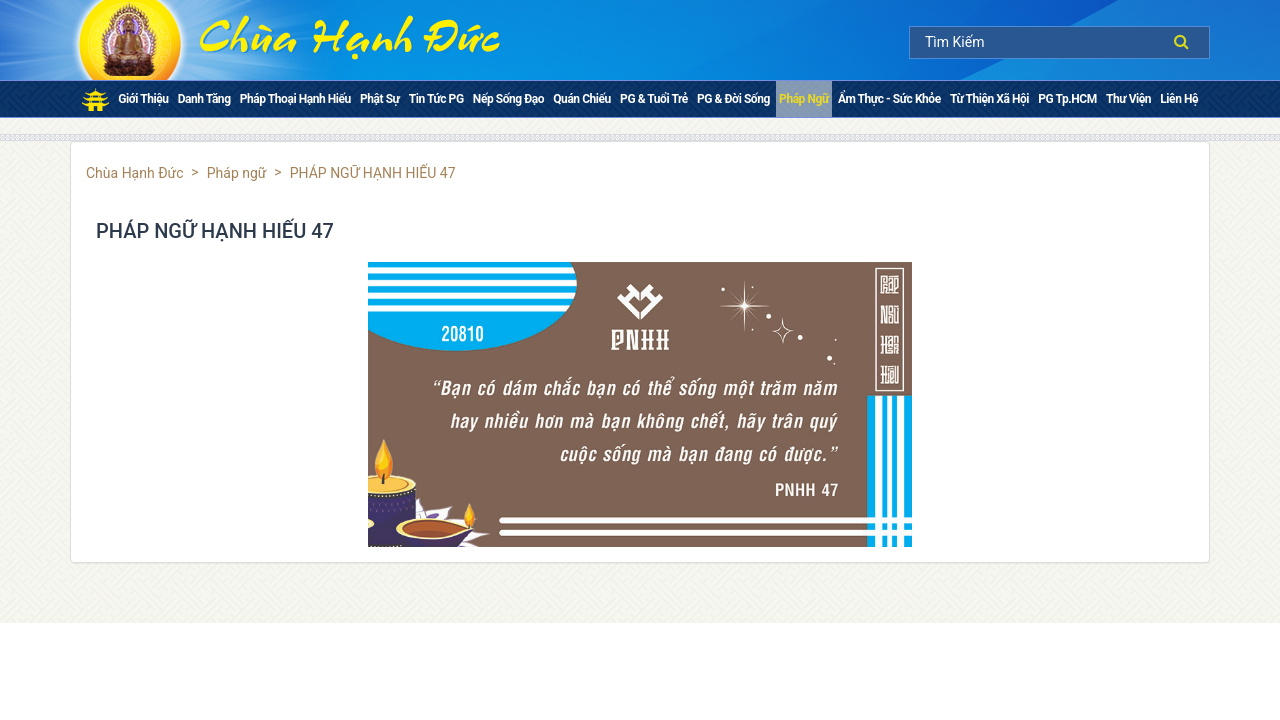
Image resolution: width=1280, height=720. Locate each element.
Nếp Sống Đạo (508, 99)
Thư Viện (1128, 99)
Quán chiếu (582, 99)
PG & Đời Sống (733, 99)
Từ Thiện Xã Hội (989, 99)
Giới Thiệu (143, 99)
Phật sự (379, 99)
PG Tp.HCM (1067, 99)
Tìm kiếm (1186, 41)
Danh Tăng (204, 99)
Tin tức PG (436, 99)
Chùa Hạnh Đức (135, 173)
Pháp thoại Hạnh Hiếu (295, 99)
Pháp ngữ (804, 99)
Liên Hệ (1179, 99)
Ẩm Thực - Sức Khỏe (889, 99)
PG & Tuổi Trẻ (654, 99)
